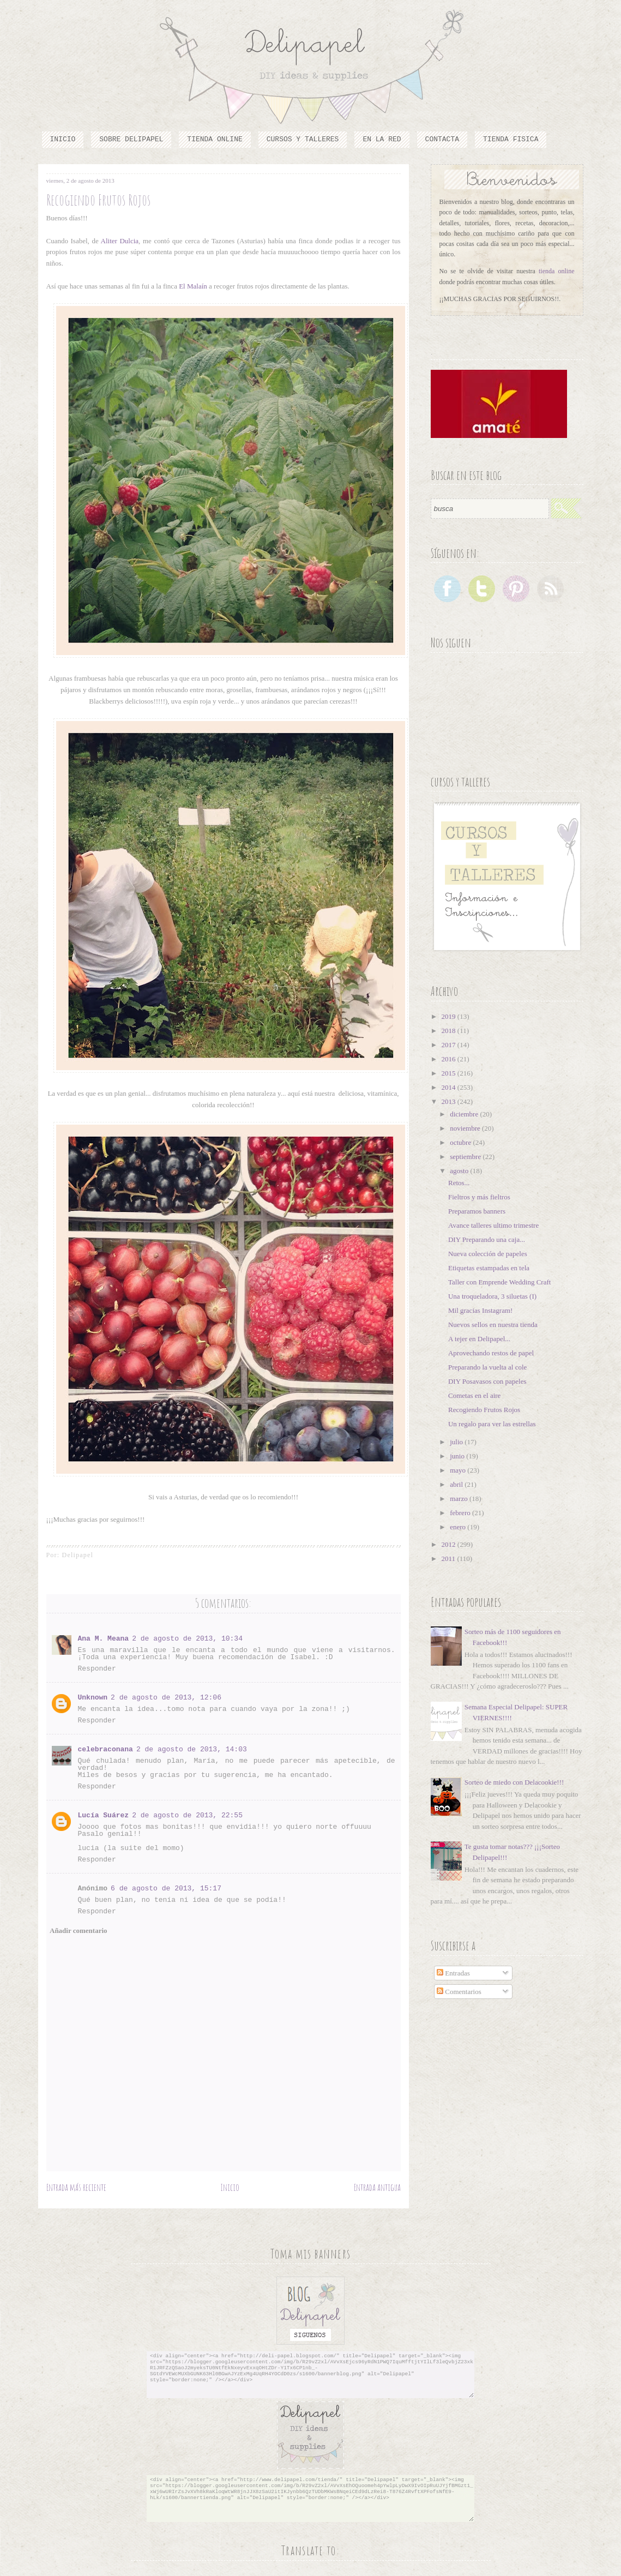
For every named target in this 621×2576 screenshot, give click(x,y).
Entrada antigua (377, 2187)
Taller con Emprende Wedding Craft (499, 1282)
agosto (460, 1171)
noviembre (466, 1128)
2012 (449, 1544)
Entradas (453, 1973)
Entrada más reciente (76, 2187)
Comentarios (459, 1991)
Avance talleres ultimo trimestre (493, 1225)
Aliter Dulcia (118, 241)
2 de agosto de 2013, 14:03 (191, 1749)
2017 (449, 1045)
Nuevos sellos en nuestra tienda (493, 1324)
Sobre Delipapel (131, 139)
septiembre (466, 1156)
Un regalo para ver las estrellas (492, 1424)
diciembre (465, 1114)
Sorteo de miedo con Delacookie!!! (514, 1782)
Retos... (458, 1183)
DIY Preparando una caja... (486, 1239)
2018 (449, 1030)
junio (458, 1456)
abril (457, 1484)
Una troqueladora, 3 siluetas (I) (492, 1296)
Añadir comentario (78, 1930)
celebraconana (105, 1749)
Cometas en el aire (474, 1395)
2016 (449, 1059)
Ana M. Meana (103, 1639)
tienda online (557, 271)
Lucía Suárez (103, 1815)
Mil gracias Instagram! (480, 1310)
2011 (449, 1558)
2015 (449, 1073)
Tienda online (214, 139)
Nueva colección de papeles (487, 1254)
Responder (97, 1669)
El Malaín (192, 286)
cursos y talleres (303, 139)
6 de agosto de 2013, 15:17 (166, 1888)
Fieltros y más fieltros (479, 1197)
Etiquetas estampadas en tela (488, 1268)
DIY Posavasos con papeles (487, 1381)
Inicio (63, 139)
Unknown (93, 1698)
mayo (458, 1470)
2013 (449, 1101)
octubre (461, 1142)
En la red (382, 139)
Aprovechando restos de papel (491, 1353)
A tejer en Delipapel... (479, 1339)
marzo (459, 1498)
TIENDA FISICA (510, 139)
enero (458, 1527)
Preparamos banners (476, 1211)
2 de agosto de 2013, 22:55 (187, 1815)
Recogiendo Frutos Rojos (484, 1410)
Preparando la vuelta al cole (487, 1367)
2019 (449, 1016)
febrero (461, 1513)
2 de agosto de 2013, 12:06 (166, 1698)
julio (457, 1442)
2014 (449, 1087)
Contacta (442, 139)
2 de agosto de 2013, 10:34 (187, 1639)
